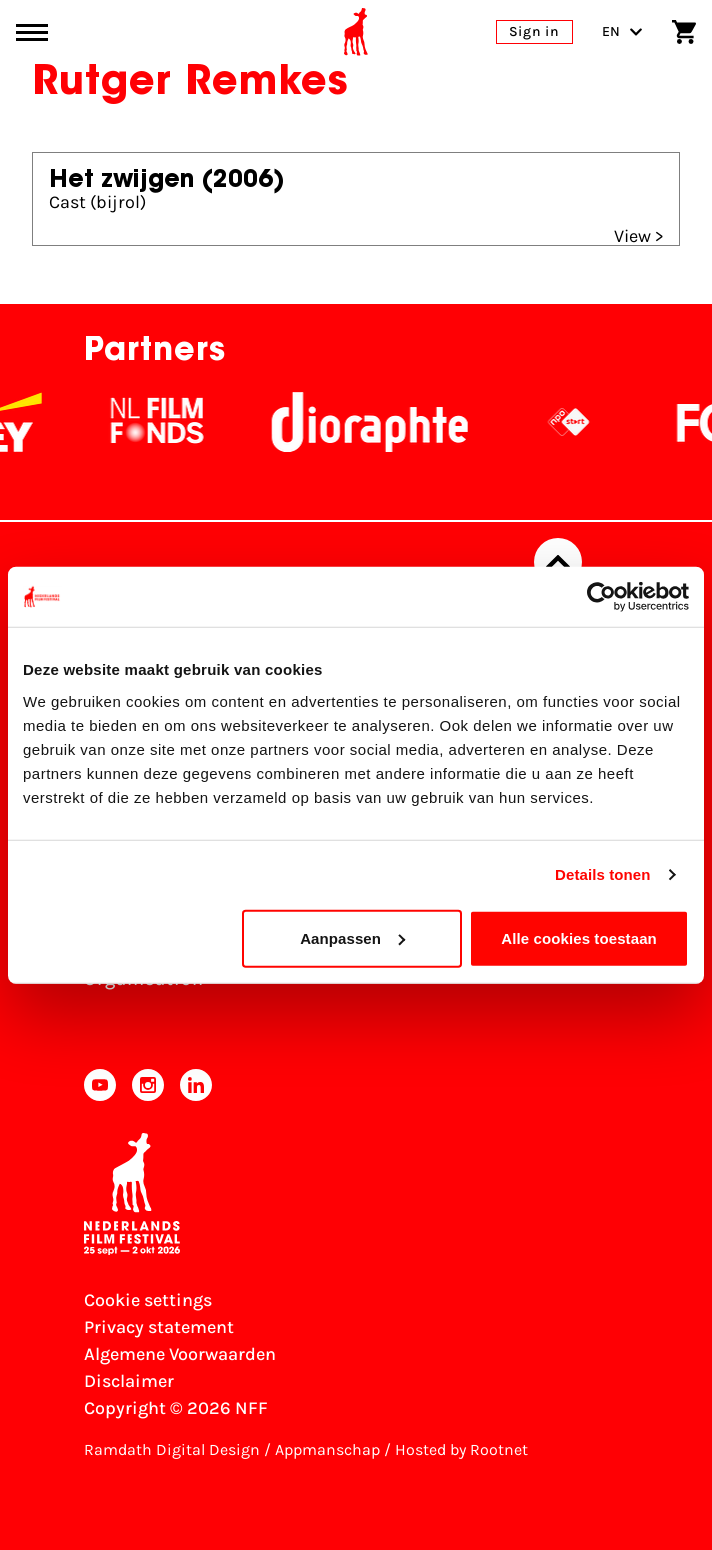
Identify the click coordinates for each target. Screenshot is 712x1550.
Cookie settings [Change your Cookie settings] (148, 1300)
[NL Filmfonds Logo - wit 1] (194, 422)
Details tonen (602, 874)
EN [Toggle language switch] (622, 31)
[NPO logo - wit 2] (606, 422)
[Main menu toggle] (32, 32)
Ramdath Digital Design (172, 1449)
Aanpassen (352, 937)
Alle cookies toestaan (579, 937)
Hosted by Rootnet (461, 1449)
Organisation (144, 979)
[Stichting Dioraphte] (407, 422)
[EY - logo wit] (50, 422)
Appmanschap (327, 1449)
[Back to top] (558, 562)
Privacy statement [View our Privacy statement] (159, 1327)
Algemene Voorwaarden (180, 1354)
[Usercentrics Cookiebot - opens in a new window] (601, 597)
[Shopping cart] (684, 32)
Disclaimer (129, 1381)
